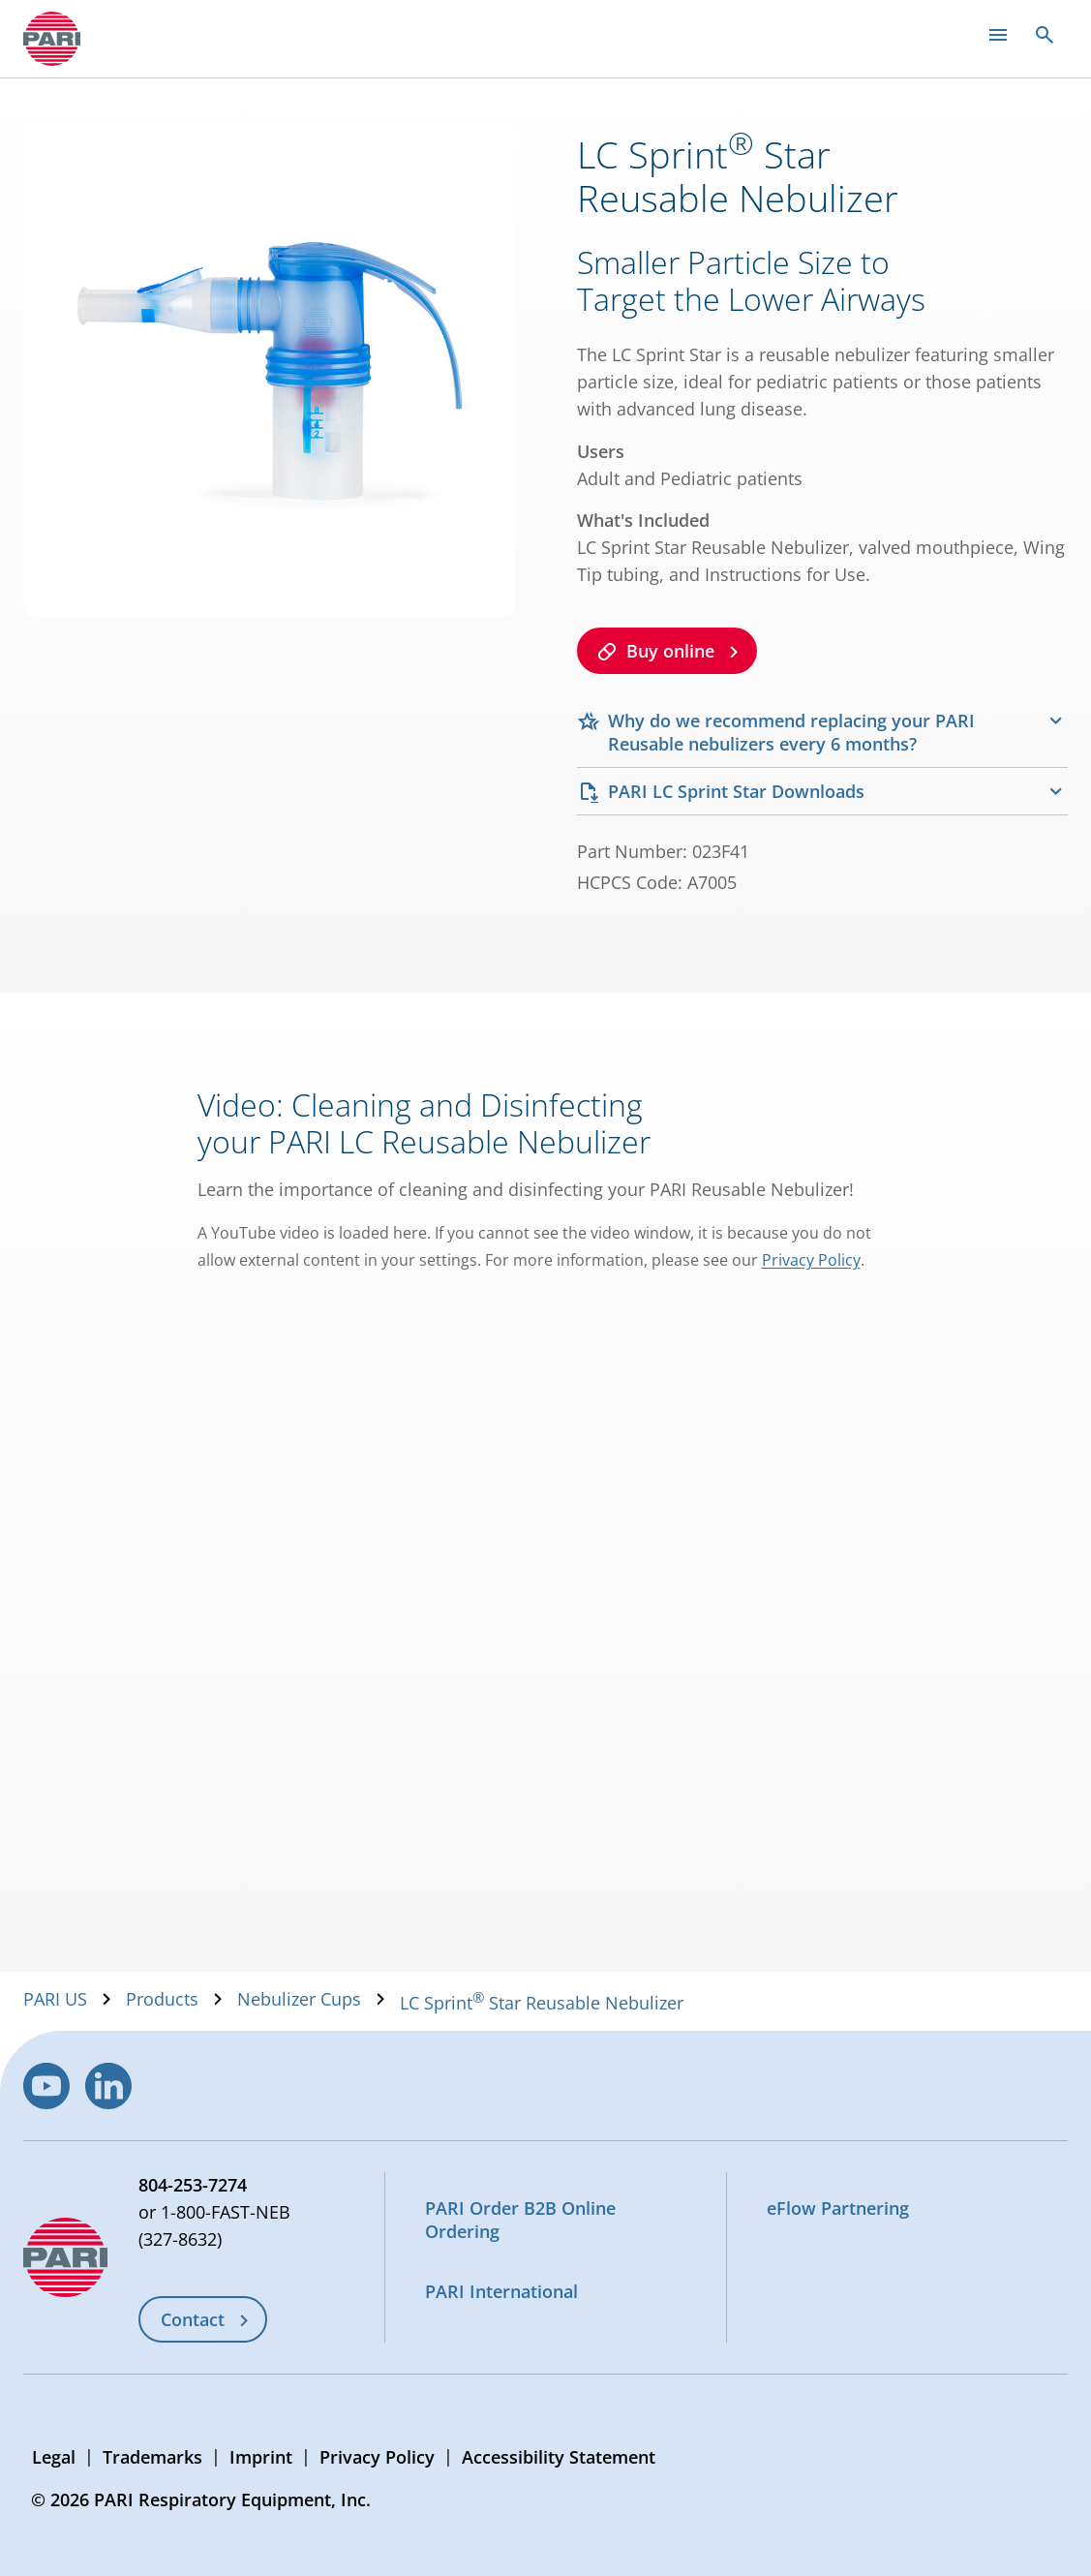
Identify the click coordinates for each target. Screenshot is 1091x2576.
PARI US (55, 1998)
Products (162, 1998)
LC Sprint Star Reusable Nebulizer (541, 2002)
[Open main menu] (998, 35)
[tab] (823, 732)
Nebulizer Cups (299, 1998)
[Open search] (1044, 35)
